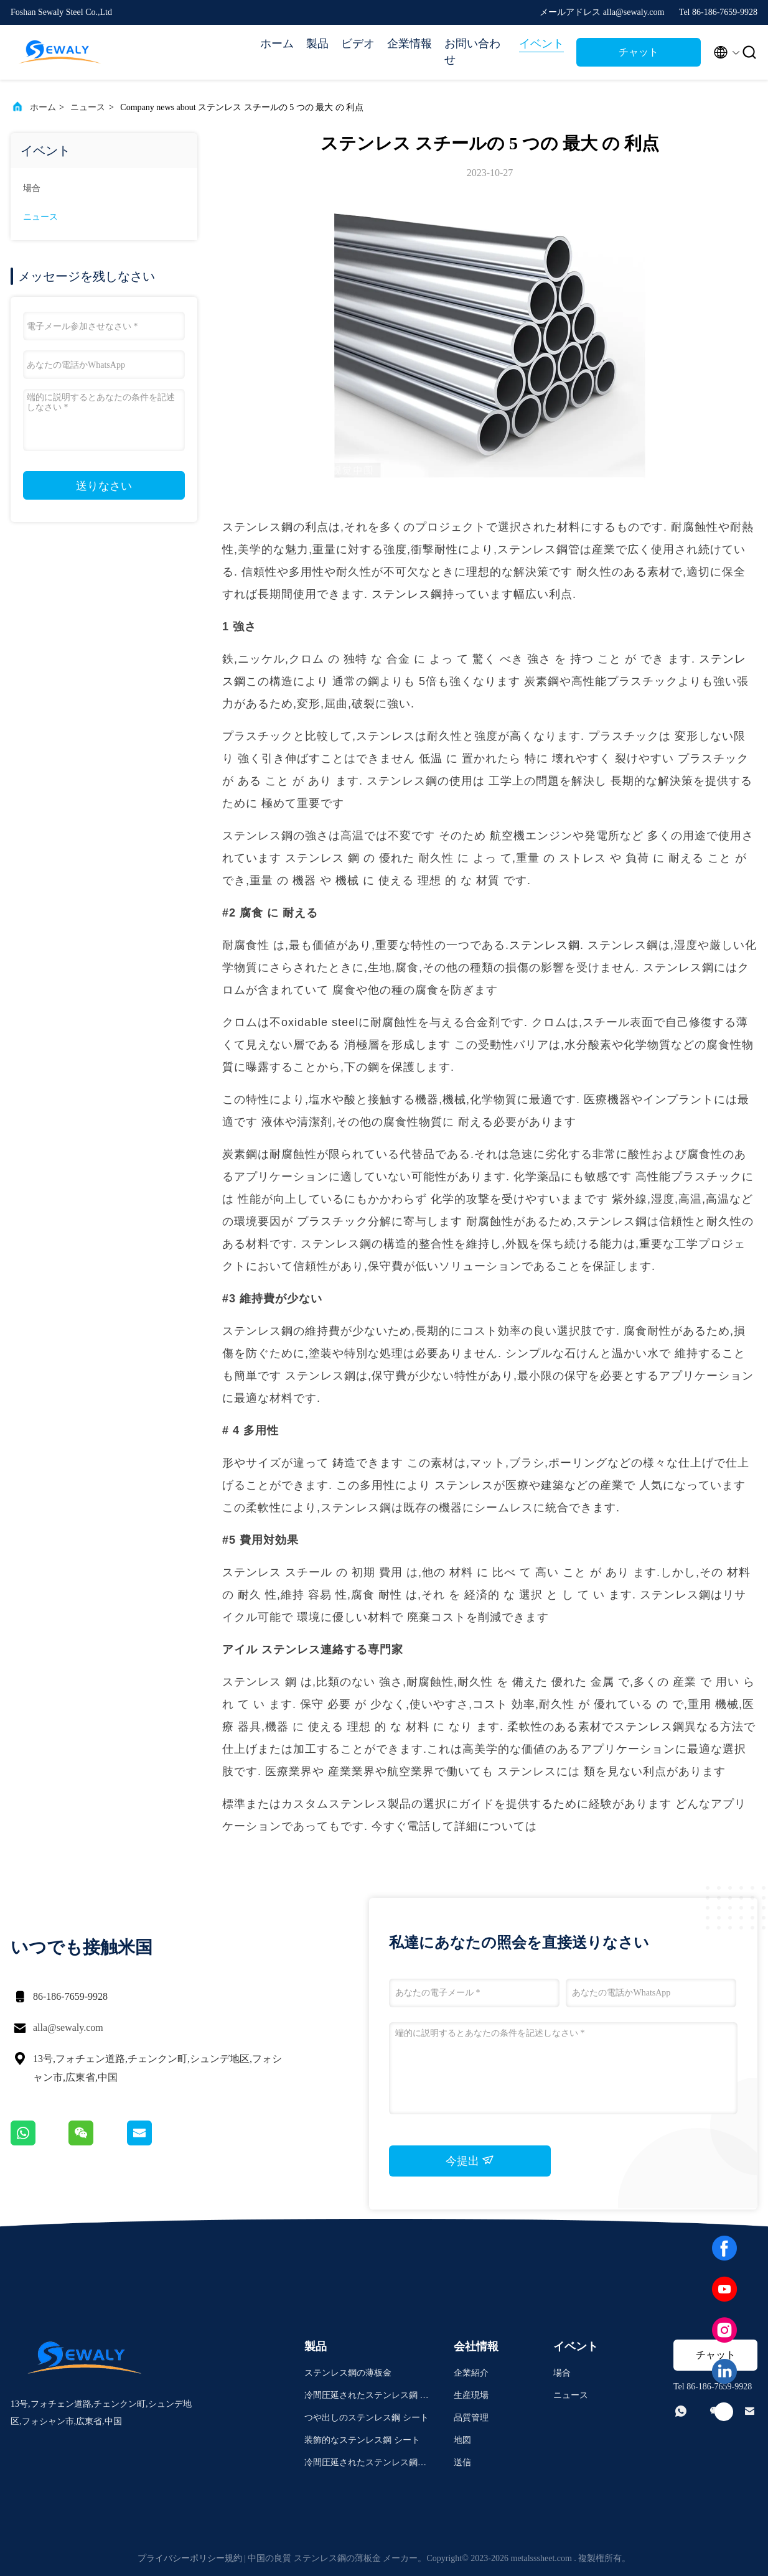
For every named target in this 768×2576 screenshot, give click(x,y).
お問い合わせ (472, 51)
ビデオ (358, 43)
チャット (638, 52)
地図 (462, 2440)
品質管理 (471, 2417)
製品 (317, 43)
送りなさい (104, 486)
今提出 (470, 2160)
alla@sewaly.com (68, 2027)
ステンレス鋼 (407, 594)
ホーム (277, 43)
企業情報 (409, 43)
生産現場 (471, 2395)
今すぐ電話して (413, 1826)
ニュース (87, 107)
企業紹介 (471, 2373)
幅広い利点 (543, 594)
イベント (541, 43)
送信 (462, 2462)
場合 (31, 188)
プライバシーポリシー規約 (190, 2558)
